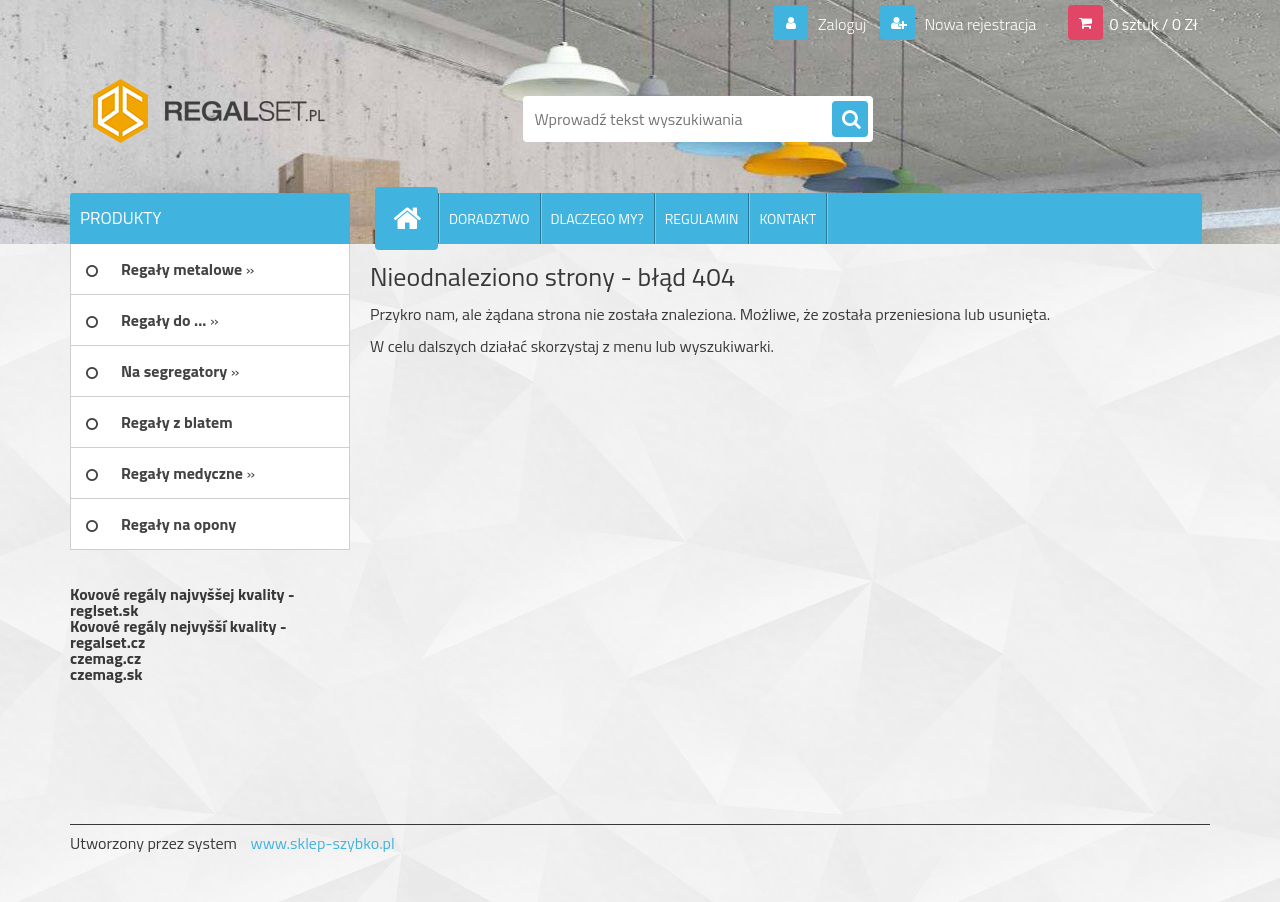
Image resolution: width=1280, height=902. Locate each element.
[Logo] (207, 119)
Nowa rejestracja (978, 24)
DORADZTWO (489, 218)
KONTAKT (787, 218)
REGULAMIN (702, 218)
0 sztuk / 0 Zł (1153, 24)
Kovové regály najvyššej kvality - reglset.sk (182, 602)
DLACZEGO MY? (597, 218)
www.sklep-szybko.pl (322, 843)
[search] (850, 120)
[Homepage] (415, 218)
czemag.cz (105, 658)
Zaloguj (841, 24)
